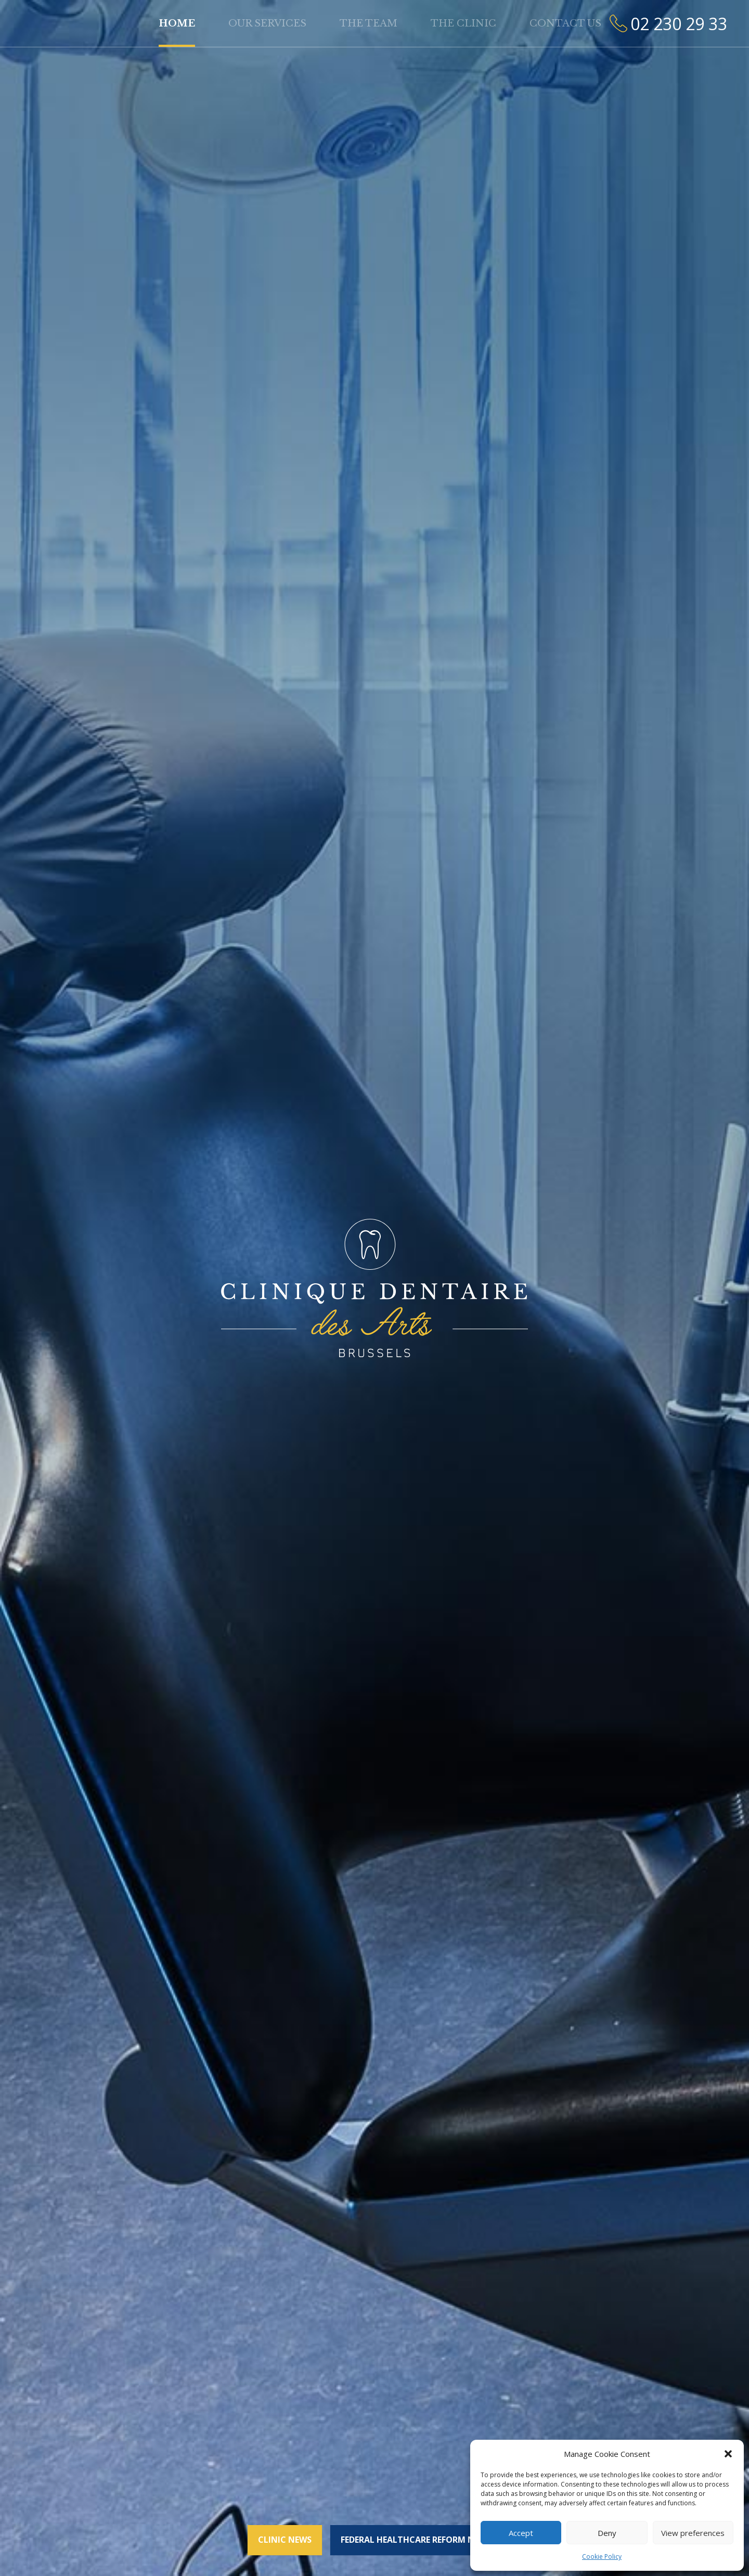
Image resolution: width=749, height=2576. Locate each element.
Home (177, 23)
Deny (607, 2533)
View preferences (693, 2533)
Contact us (565, 23)
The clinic (463, 23)
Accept (521, 2533)
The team (368, 23)
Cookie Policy (602, 2556)
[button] (728, 2454)
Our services (267, 23)
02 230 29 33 (678, 23)
